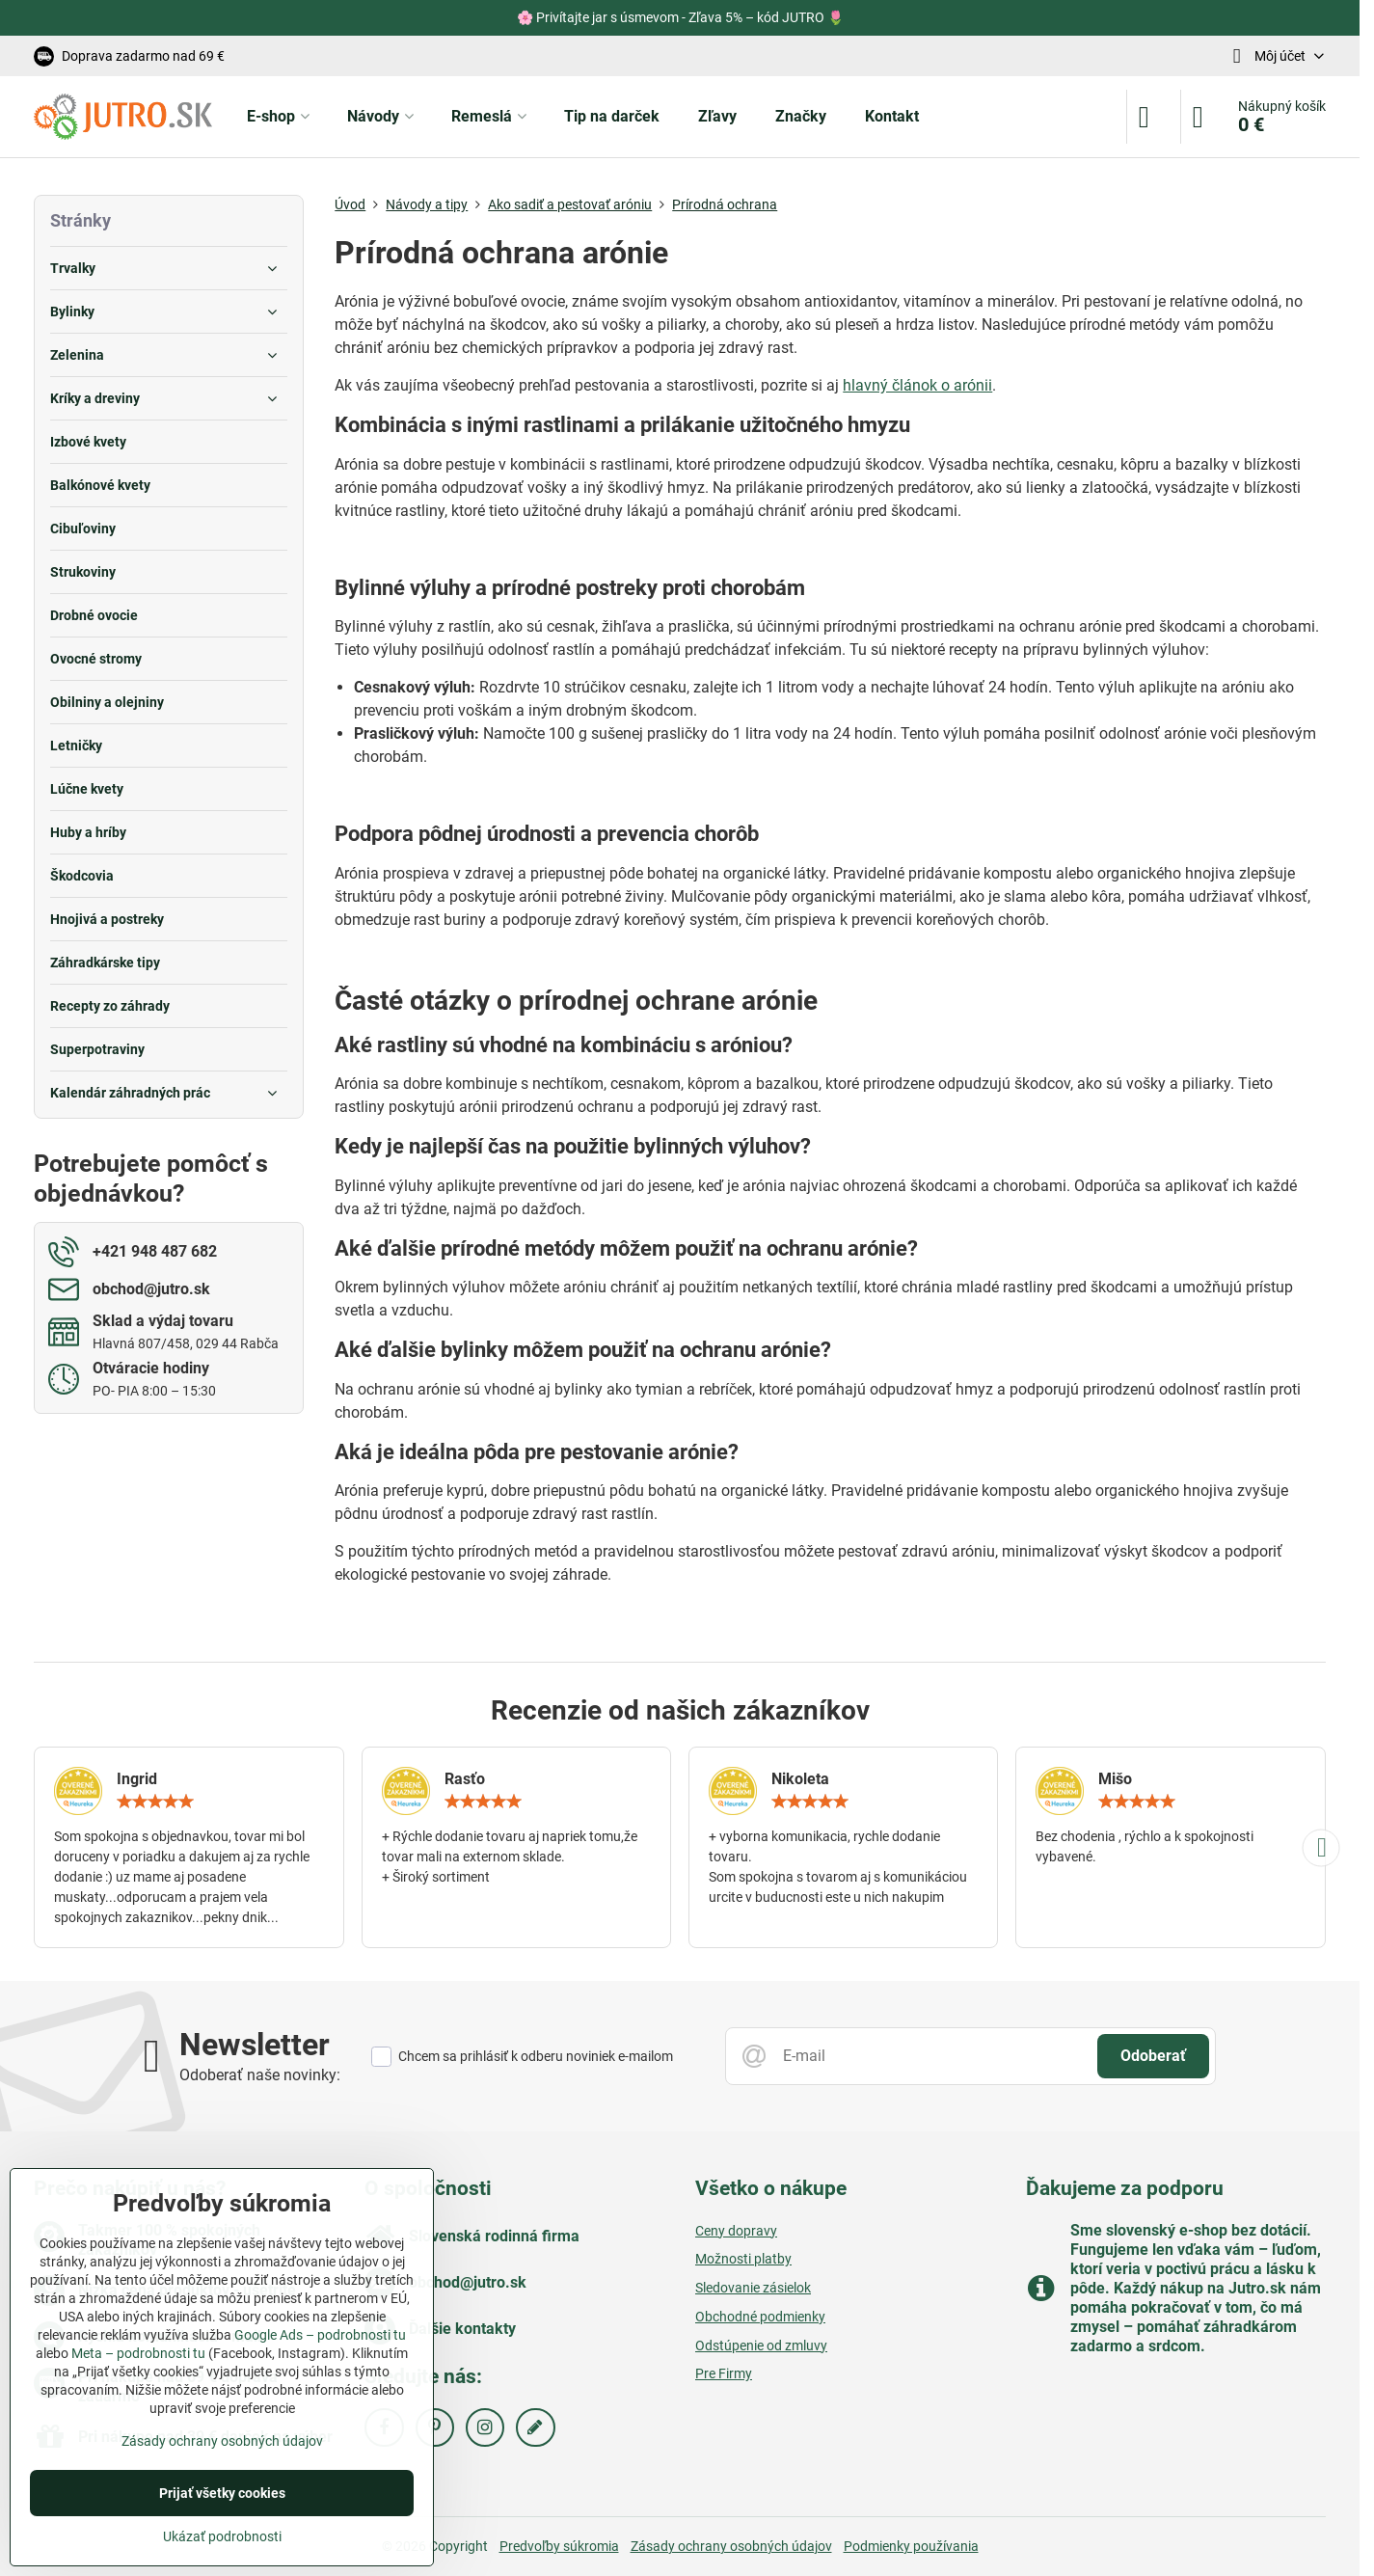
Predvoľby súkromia (559, 2546)
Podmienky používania (911, 2546)
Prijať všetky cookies (222, 2493)
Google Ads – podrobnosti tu (320, 2335)
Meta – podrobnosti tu (138, 2353)
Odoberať (1153, 2056)
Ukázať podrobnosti (222, 2536)
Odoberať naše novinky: (259, 2075)
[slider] (155, 1801)
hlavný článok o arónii (917, 385)
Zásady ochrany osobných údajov (731, 2546)
